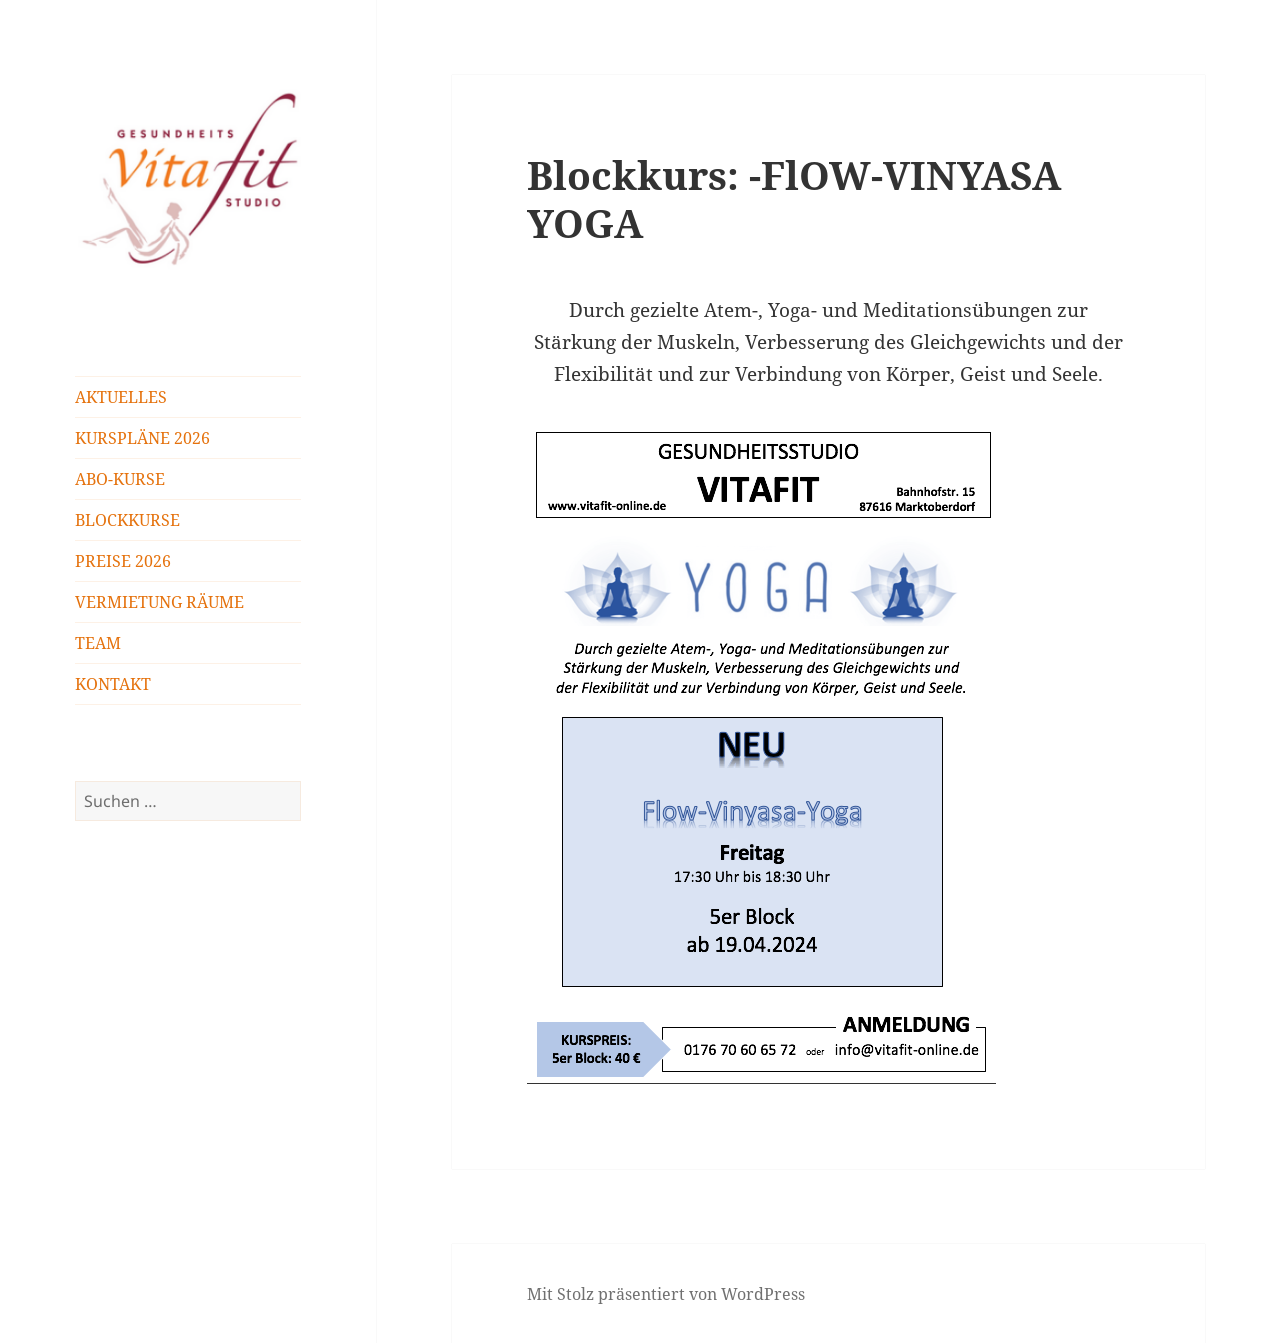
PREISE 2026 (123, 561)
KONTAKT (113, 684)
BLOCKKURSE (127, 520)
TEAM (98, 643)
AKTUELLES (121, 397)
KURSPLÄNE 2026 (142, 438)
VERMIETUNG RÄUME (159, 602)
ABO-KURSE (120, 479)
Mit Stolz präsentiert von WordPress (666, 1294)
